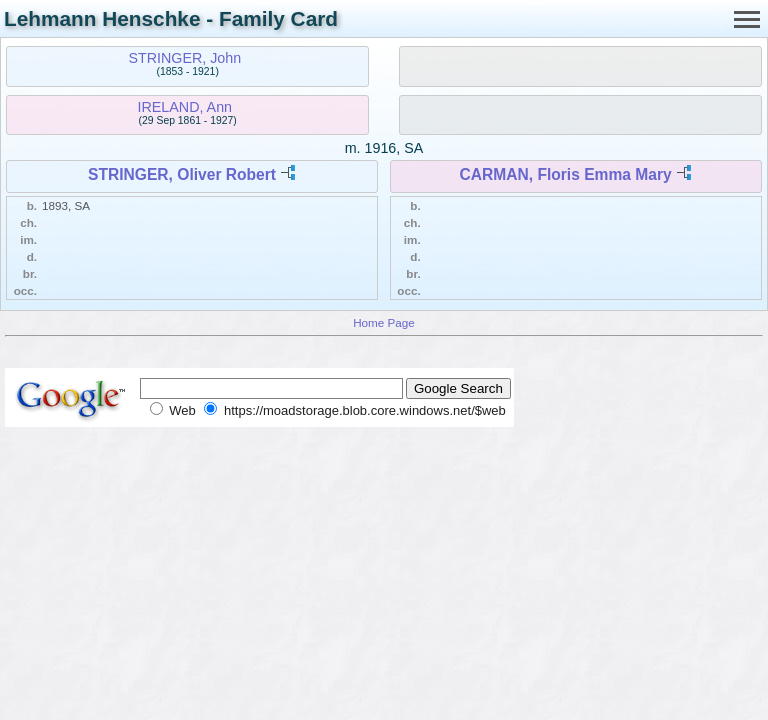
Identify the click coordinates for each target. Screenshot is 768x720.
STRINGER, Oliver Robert (182, 174)
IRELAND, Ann (185, 107)
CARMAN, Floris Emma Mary (565, 174)
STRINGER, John (184, 58)
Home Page (384, 322)
